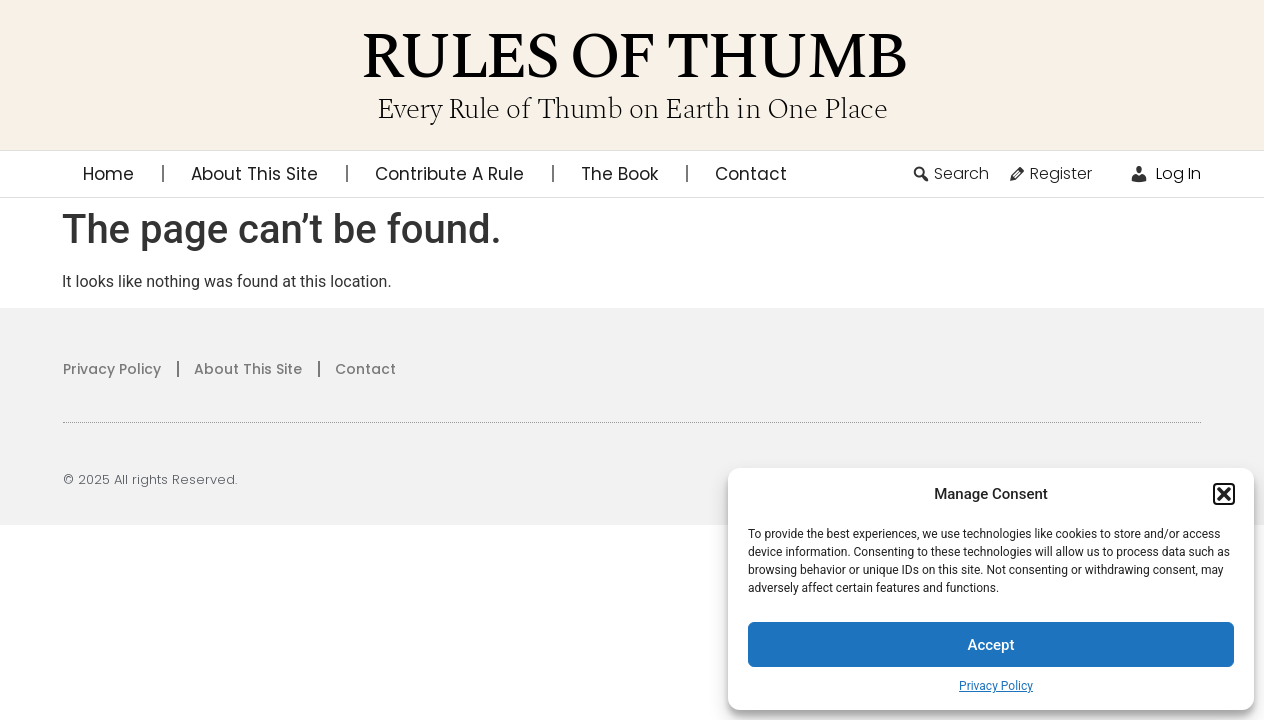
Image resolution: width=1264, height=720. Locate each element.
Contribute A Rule (449, 174)
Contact (751, 174)
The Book (619, 174)
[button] (1224, 494)
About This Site (254, 174)
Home (108, 174)
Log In (1165, 173)
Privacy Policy (996, 686)
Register (1049, 173)
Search (950, 173)
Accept (990, 645)
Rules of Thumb (632, 57)
